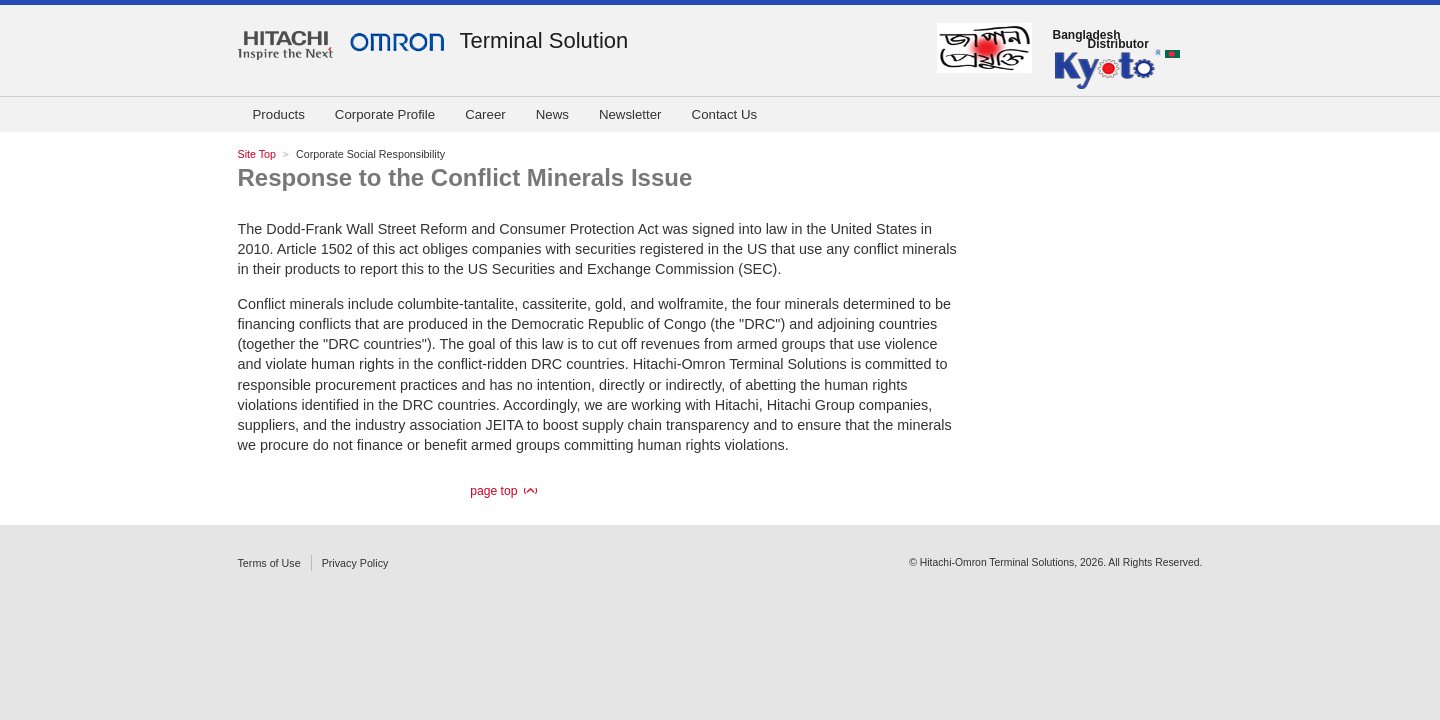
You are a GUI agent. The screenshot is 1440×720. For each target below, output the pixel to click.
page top (493, 491)
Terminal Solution (544, 40)
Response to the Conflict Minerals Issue (465, 177)
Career (485, 114)
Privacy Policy (355, 563)
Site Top (257, 154)
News (552, 114)
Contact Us (725, 114)
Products (279, 114)
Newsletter (630, 114)
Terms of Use (269, 563)
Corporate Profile (385, 114)
